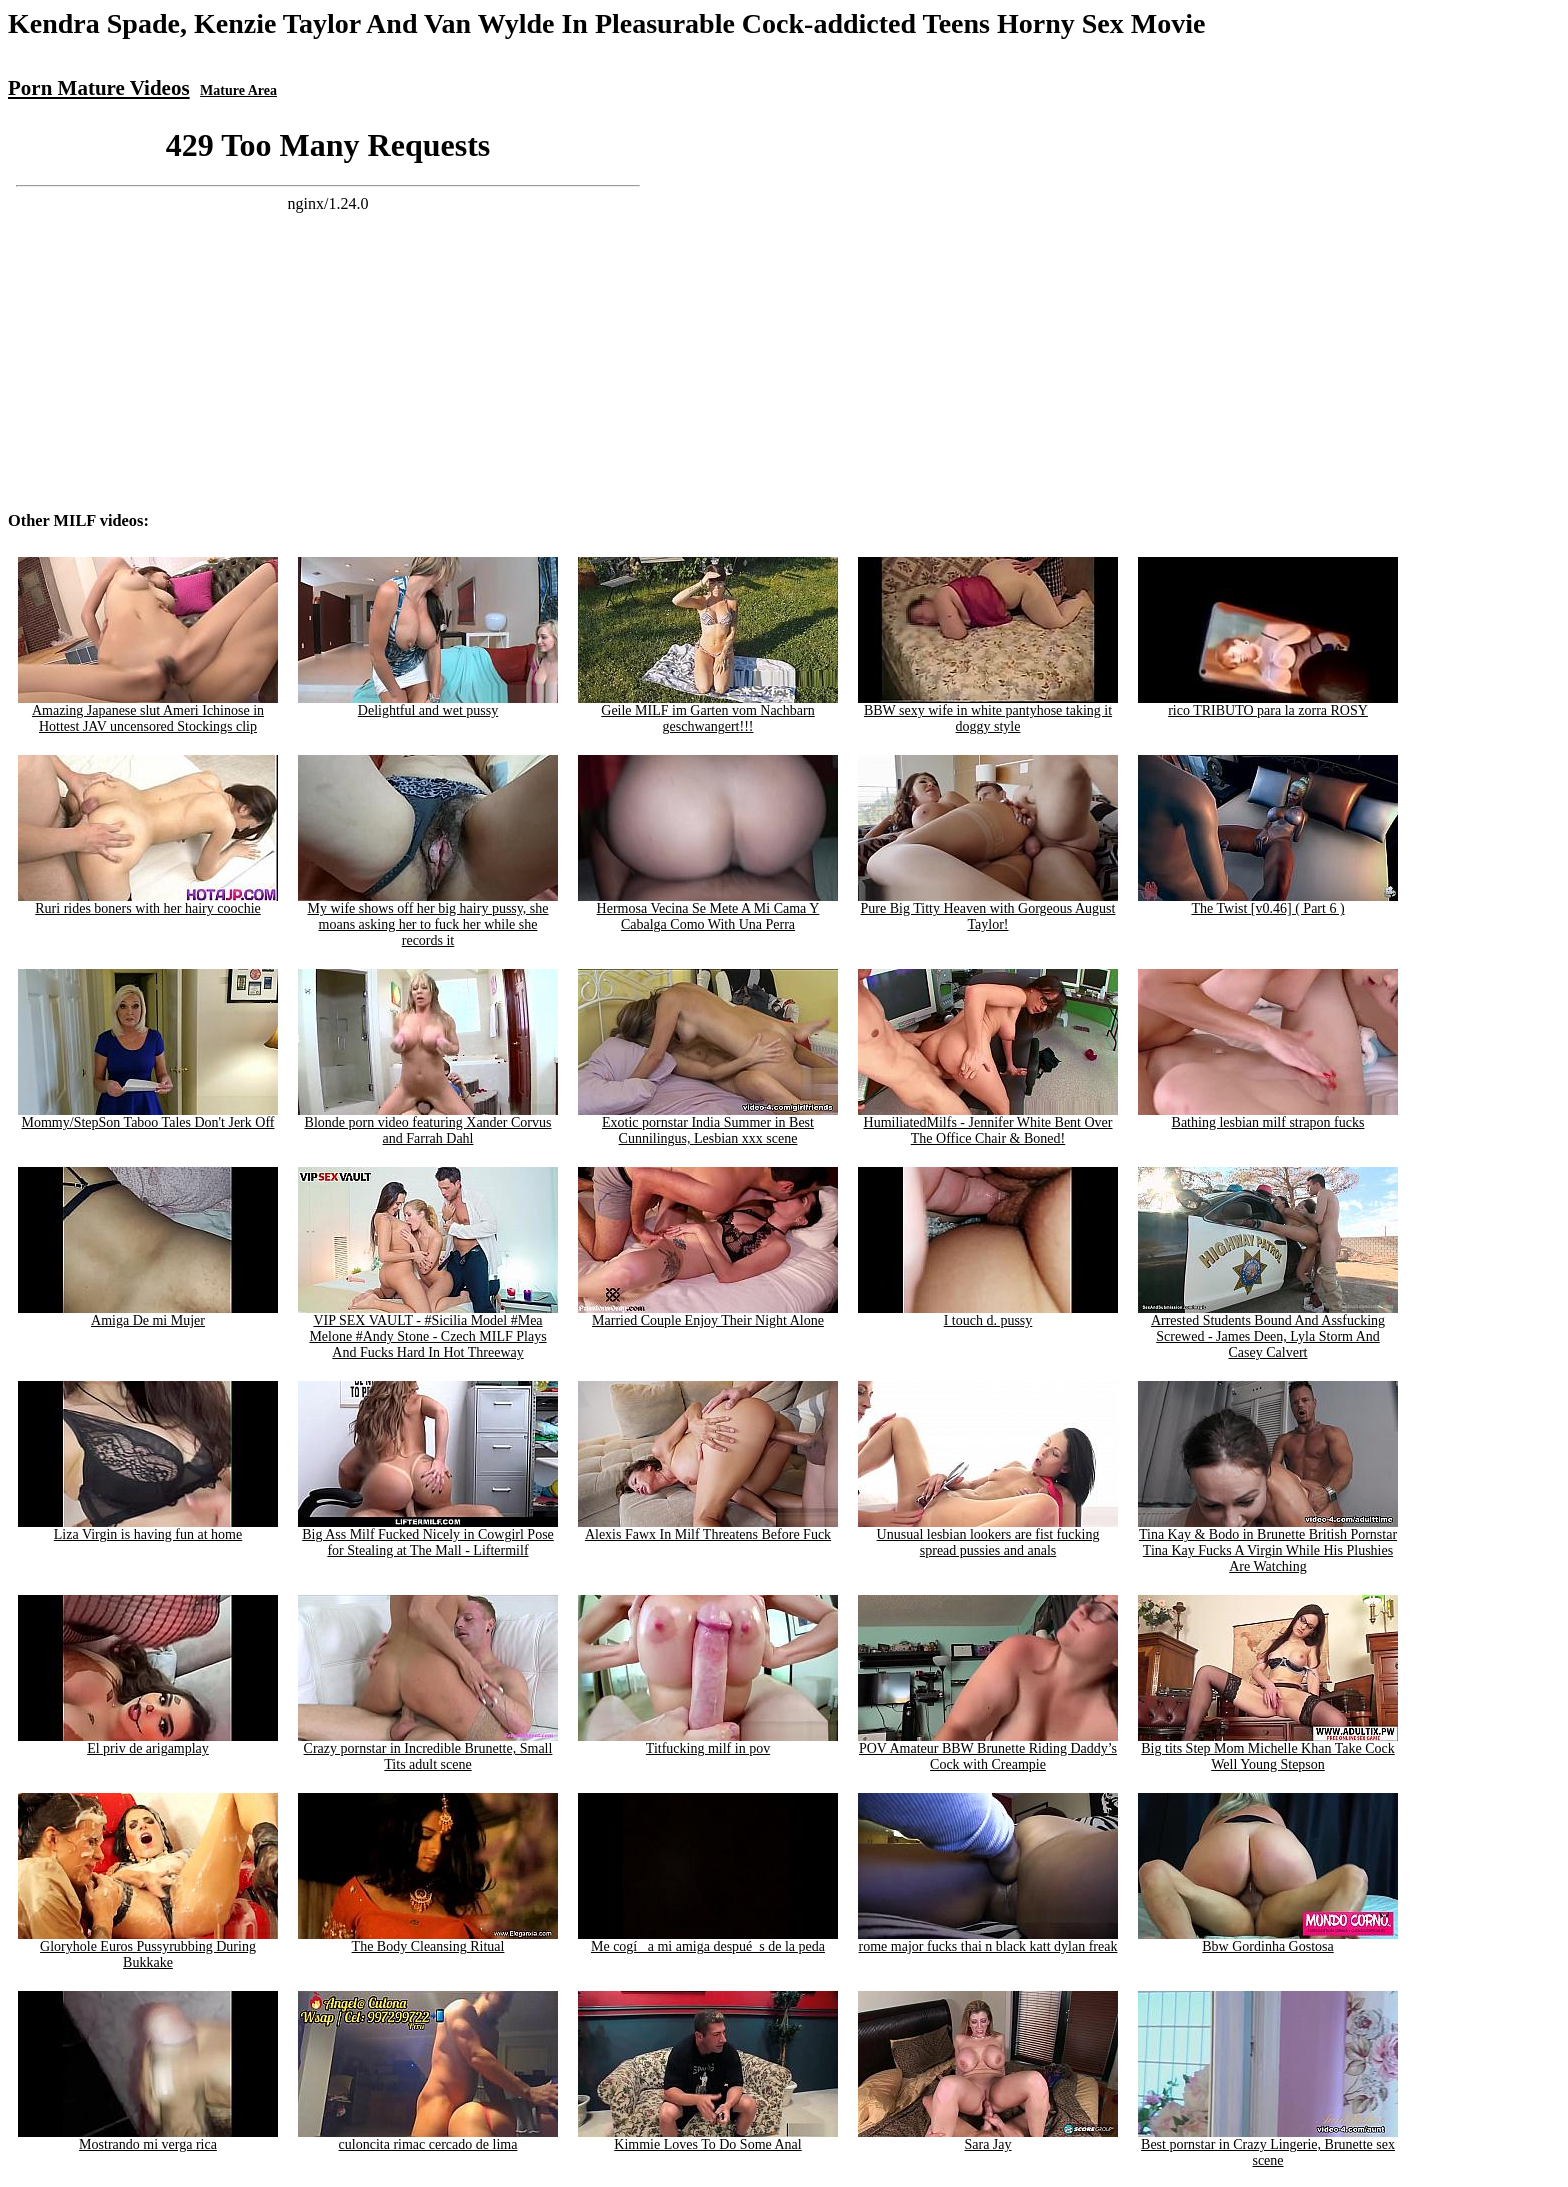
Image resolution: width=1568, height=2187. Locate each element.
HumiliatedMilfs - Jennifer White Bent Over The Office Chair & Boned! (988, 1124)
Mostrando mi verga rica (148, 2138)
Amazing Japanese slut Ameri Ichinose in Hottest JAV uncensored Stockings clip (148, 712)
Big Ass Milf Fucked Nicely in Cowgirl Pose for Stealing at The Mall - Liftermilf (428, 1536)
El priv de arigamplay (148, 1742)
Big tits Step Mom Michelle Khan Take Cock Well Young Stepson (1268, 1750)
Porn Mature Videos (99, 88)
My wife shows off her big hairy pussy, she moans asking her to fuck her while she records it (428, 918)
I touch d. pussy (988, 1314)
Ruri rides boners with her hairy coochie (148, 902)
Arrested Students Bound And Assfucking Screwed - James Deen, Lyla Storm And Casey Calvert (1268, 1330)
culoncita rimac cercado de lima (428, 2138)
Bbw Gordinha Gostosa (1268, 1940)
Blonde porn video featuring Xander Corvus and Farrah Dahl (428, 1124)
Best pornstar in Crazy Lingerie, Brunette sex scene (1268, 2146)
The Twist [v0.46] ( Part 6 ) (1268, 902)
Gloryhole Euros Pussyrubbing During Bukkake (148, 1948)
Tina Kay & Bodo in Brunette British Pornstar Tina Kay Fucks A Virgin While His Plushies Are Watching (1268, 1544)
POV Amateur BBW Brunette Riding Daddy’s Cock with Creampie (988, 1750)
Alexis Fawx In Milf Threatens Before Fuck (708, 1528)
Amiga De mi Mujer (148, 1314)
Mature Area (238, 90)
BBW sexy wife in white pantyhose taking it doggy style (988, 712)
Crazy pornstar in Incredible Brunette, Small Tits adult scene (428, 1750)
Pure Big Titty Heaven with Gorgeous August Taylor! (988, 910)
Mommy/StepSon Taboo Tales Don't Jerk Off (148, 1116)
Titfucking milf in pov (708, 1742)
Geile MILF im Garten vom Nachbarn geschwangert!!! (708, 712)
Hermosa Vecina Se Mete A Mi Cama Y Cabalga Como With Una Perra (708, 910)
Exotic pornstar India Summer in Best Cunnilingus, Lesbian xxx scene (708, 1124)
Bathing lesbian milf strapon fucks (1268, 1116)
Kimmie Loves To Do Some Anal (708, 2138)
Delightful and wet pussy (428, 704)
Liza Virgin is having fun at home (148, 1528)
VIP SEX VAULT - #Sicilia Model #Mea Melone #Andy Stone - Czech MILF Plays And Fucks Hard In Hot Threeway (428, 1330)
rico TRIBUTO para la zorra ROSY (1268, 704)
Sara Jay (988, 2138)
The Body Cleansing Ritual (428, 1940)
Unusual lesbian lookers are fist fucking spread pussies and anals (988, 1536)
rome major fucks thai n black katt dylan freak (988, 1940)
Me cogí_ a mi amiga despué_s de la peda (708, 1940)
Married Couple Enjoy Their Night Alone (708, 1314)
